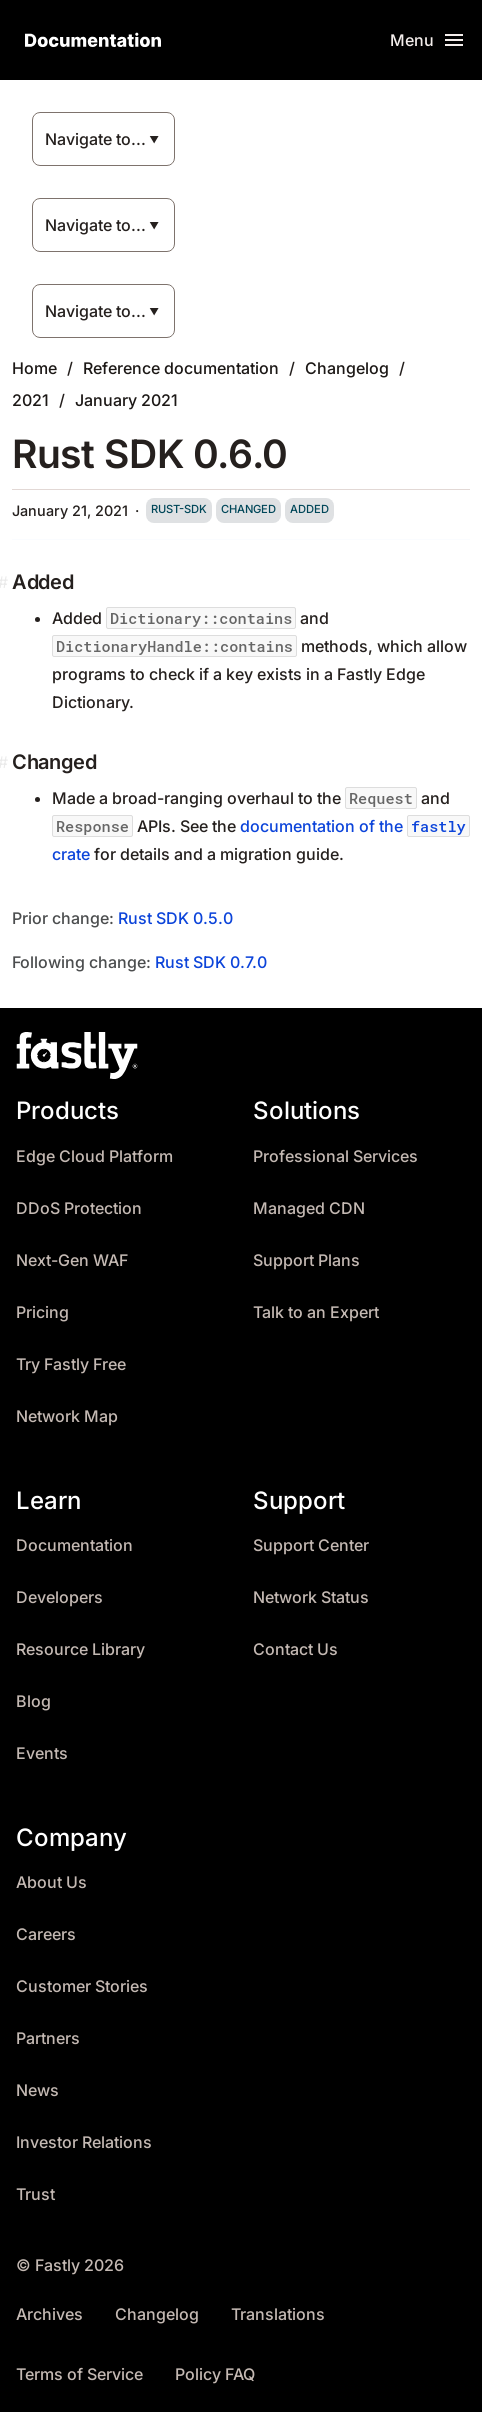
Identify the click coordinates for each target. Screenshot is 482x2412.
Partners (48, 2038)
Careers (46, 1934)
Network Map (67, 1416)
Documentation (74, 1545)
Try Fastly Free (71, 1364)
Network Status (311, 1597)
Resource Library (80, 1649)
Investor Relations (84, 2142)
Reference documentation (181, 368)
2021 (30, 400)
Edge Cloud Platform (94, 1156)
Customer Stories (82, 1986)
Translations (278, 2314)
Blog (33, 1701)
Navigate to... (95, 139)
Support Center (311, 1545)
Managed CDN (309, 1208)
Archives (49, 2314)
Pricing (42, 1312)
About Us (51, 1882)
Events (42, 1753)
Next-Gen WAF (72, 1260)
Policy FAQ (215, 2374)
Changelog (347, 368)
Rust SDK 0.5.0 (175, 918)
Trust (35, 2194)
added (309, 509)
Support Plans (306, 1260)
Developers (59, 1597)
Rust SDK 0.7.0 (211, 962)
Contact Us (295, 1649)
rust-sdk (179, 509)
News (37, 2090)
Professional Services (335, 1156)
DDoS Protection (79, 1208)
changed (248, 509)
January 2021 (126, 400)
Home (34, 368)
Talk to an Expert (316, 1312)
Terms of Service (79, 2374)
